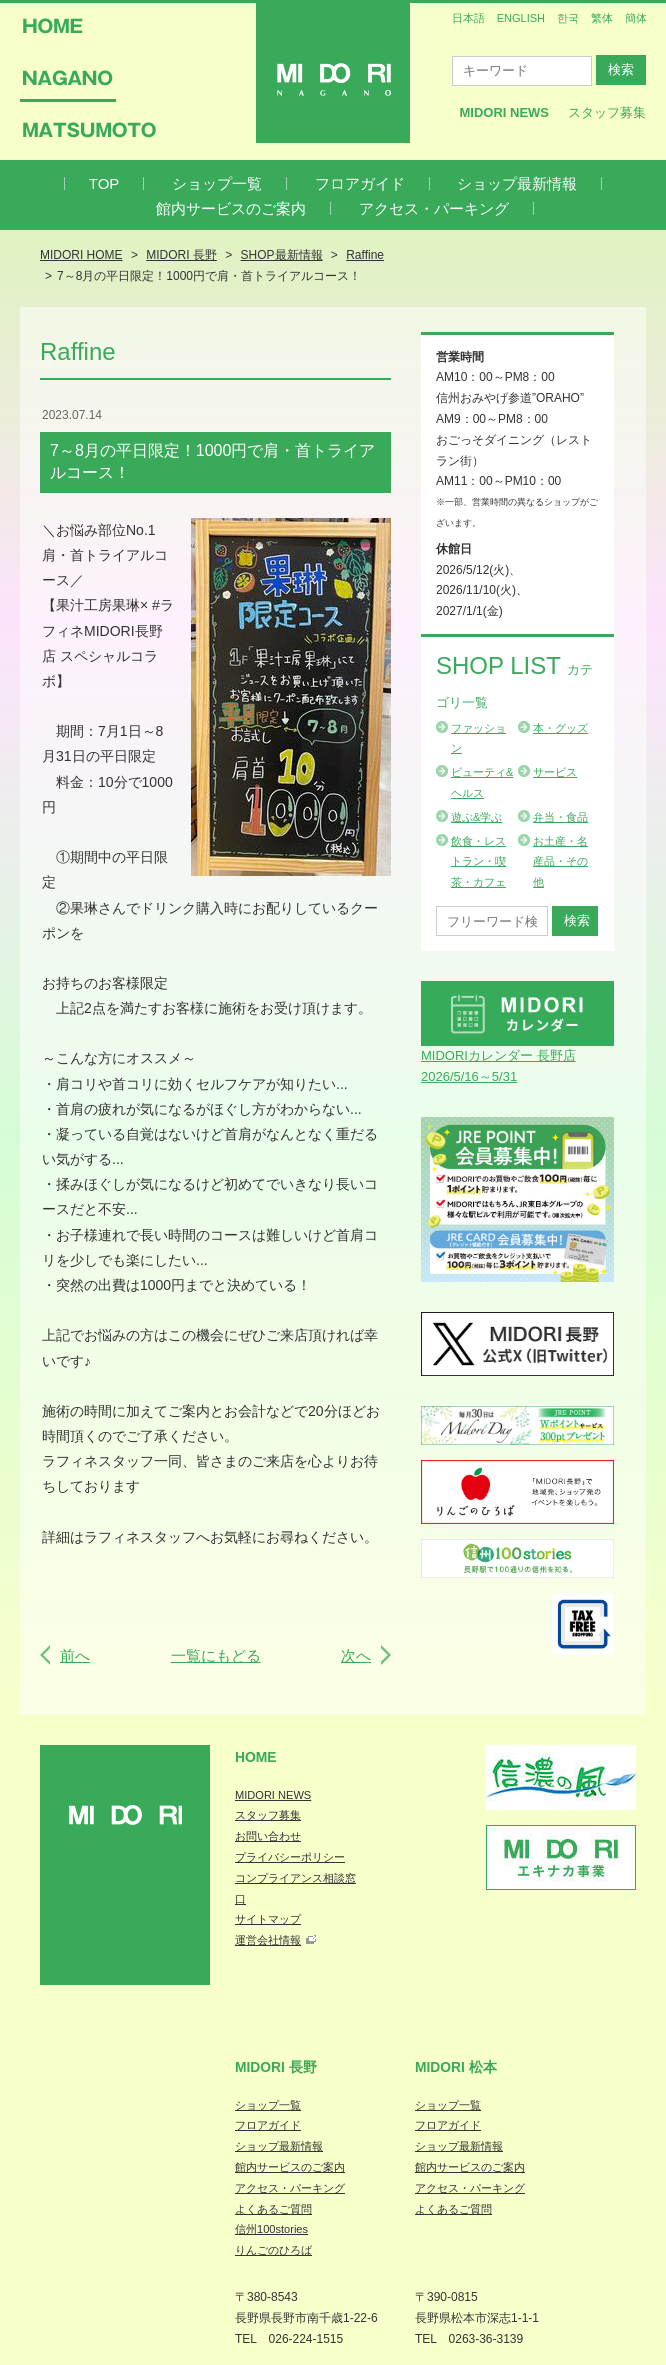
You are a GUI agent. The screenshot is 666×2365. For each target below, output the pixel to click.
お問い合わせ (268, 1836)
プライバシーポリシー (290, 1857)
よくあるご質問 (273, 2209)
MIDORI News (504, 112)
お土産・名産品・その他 (560, 862)
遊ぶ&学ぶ (476, 817)
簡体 (636, 18)
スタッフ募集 (607, 112)
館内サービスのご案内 (231, 208)
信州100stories (271, 2229)
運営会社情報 (268, 1940)
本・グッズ (560, 728)
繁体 (602, 18)
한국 (568, 18)
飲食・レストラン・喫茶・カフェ (478, 862)
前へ (75, 1655)
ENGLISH (521, 18)
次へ (356, 1655)
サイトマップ (268, 1919)
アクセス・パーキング (434, 208)
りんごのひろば (273, 2250)
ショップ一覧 (217, 183)
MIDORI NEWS (273, 1795)
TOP (104, 183)
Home (256, 1757)
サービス (555, 772)
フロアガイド (360, 183)
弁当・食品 (560, 817)
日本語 (468, 18)
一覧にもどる (216, 1655)
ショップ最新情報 (517, 183)
